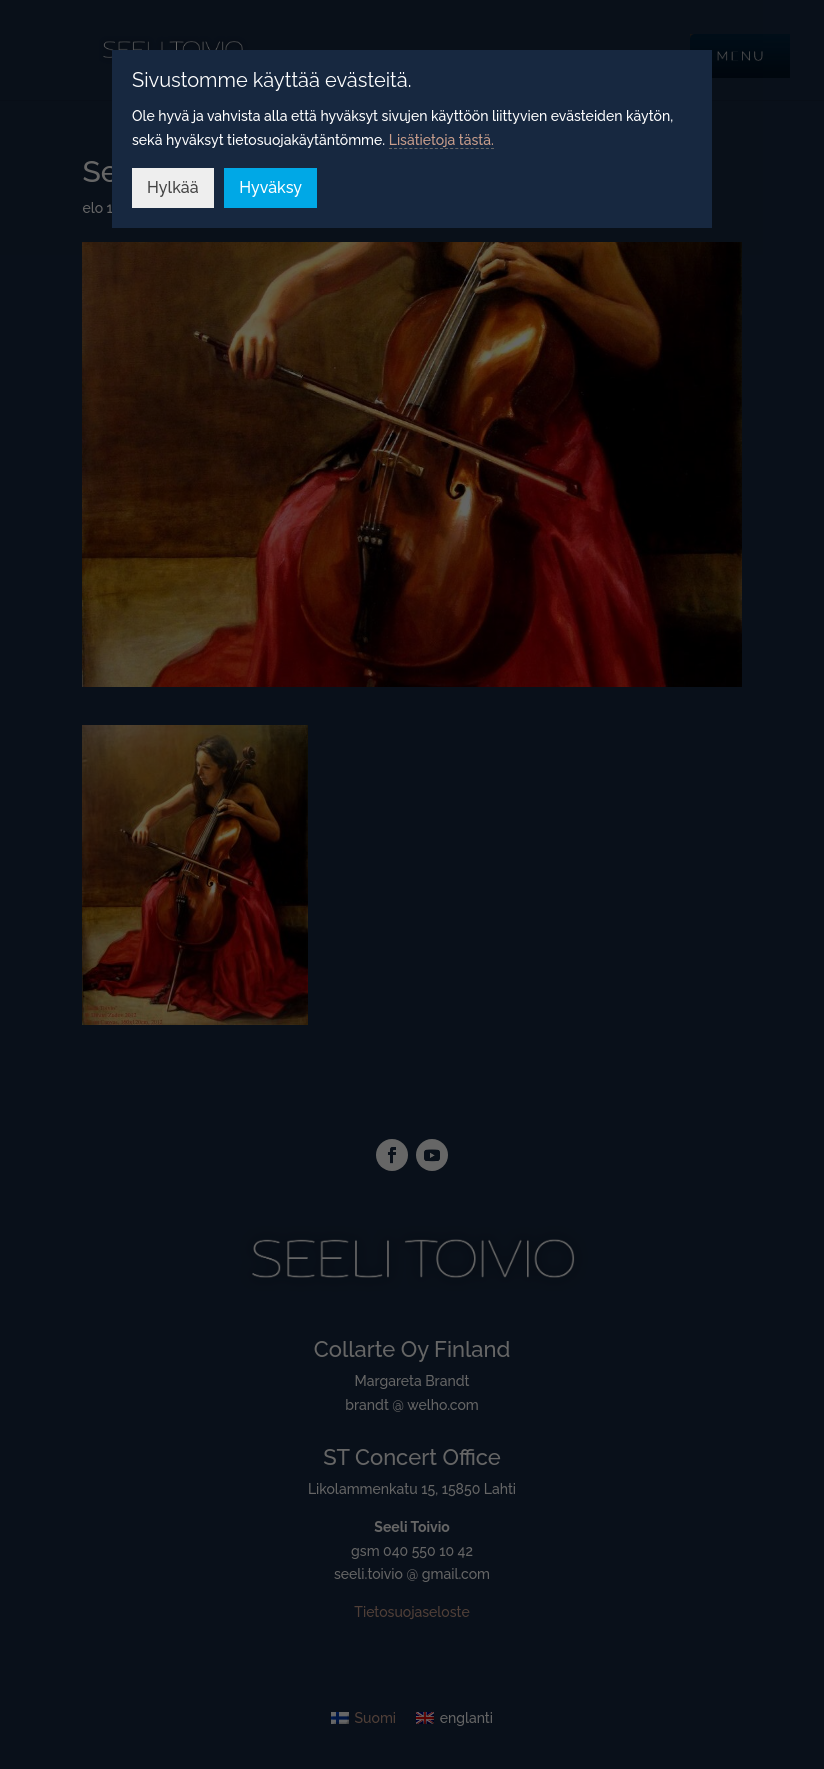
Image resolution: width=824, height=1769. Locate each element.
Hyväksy (270, 187)
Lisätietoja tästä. (441, 140)
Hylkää (173, 187)
